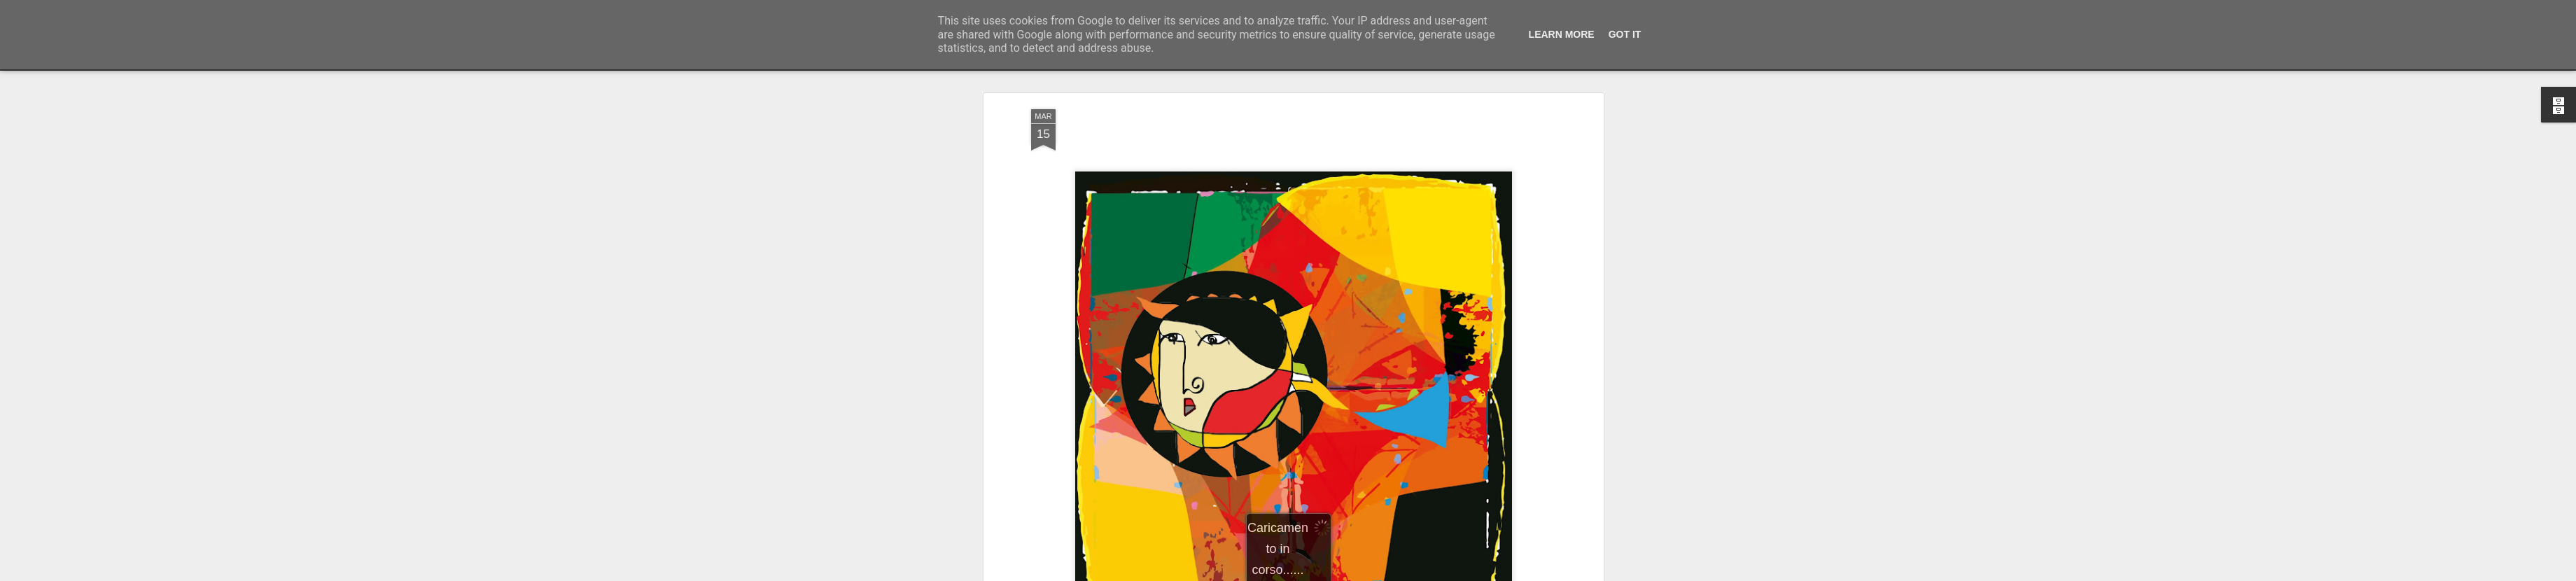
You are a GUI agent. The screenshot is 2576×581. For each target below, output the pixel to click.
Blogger (1332, 573)
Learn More (1562, 34)
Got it (1625, 34)
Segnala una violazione (1389, 573)
